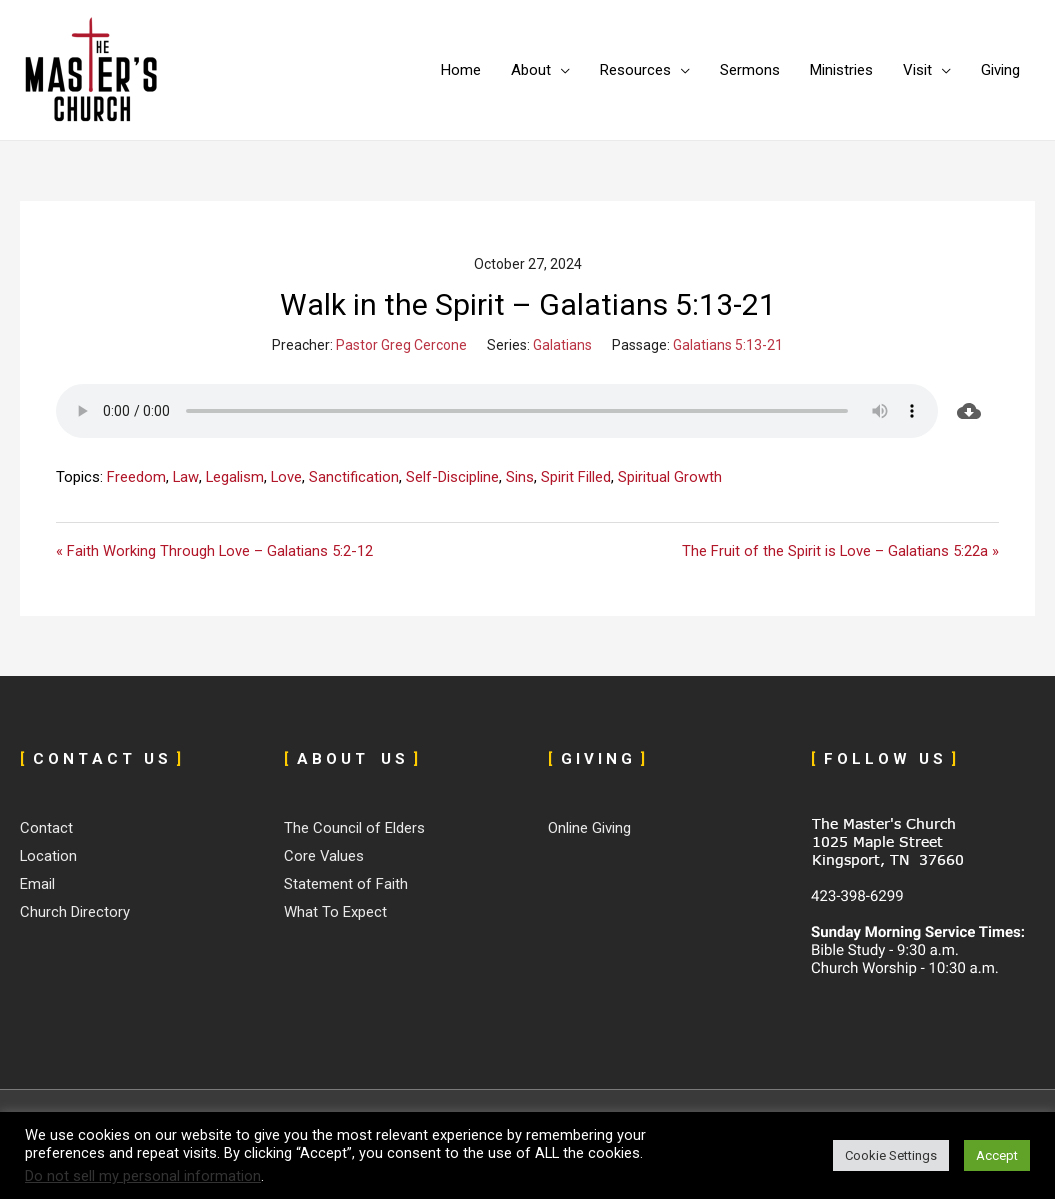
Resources (635, 70)
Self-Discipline (454, 477)
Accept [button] (997, 1155)
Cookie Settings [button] (891, 1155)
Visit (917, 70)
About (531, 70)
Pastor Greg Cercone (401, 345)
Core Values (324, 857)
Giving (1000, 70)
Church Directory (75, 912)
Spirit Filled (578, 477)
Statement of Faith (346, 885)
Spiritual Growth (672, 477)
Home (461, 70)
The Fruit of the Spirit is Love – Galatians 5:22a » (840, 551)
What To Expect (335, 912)
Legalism (235, 477)
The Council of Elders (354, 829)
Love (288, 477)
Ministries (841, 70)
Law (186, 477)
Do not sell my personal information (143, 1176)
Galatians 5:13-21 (728, 345)
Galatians (562, 345)
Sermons (750, 70)
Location (49, 857)
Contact (46, 829)
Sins (522, 477)
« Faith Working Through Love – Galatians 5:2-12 (215, 551)
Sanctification (356, 477)
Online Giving (589, 829)
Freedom (136, 477)
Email (37, 885)
